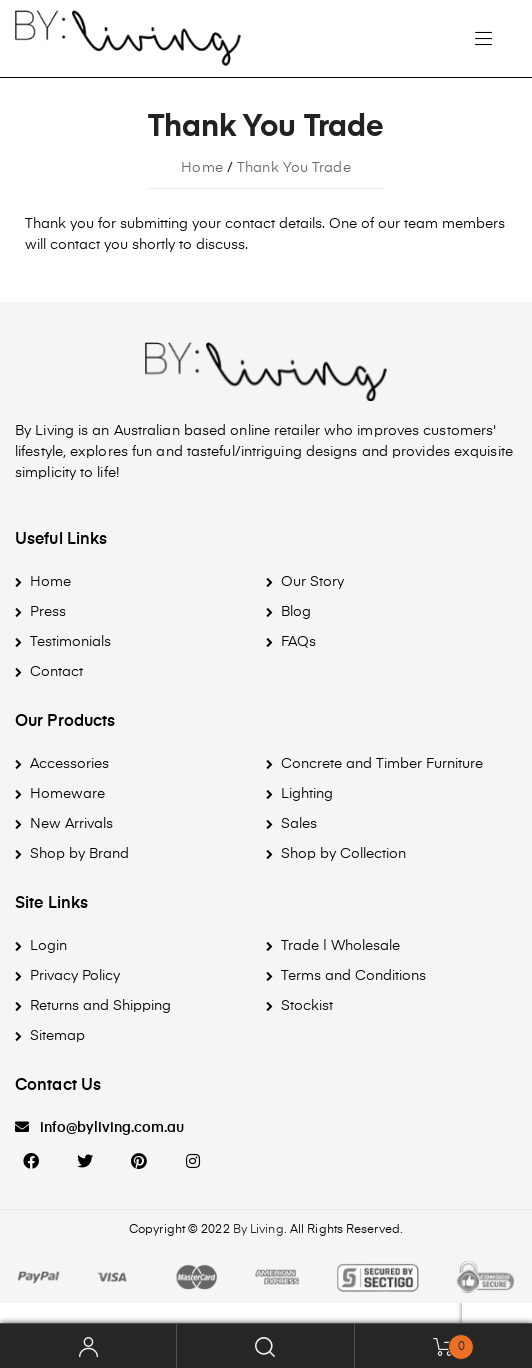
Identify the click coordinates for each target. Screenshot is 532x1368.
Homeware (67, 794)
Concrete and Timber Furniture (382, 764)
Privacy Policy (75, 976)
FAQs (298, 642)
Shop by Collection (343, 854)
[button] (99, 1128)
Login (48, 946)
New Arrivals (71, 824)
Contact (56, 672)
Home (50, 582)
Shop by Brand (79, 854)
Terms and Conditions (353, 976)
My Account (88, 1346)
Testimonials (70, 642)
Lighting (307, 794)
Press (48, 612)
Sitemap (57, 1036)
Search (265, 1346)
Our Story (312, 582)
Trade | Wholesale (340, 946)
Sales (299, 824)
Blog (296, 612)
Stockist (307, 1006)
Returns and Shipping (100, 1006)
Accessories (69, 764)
